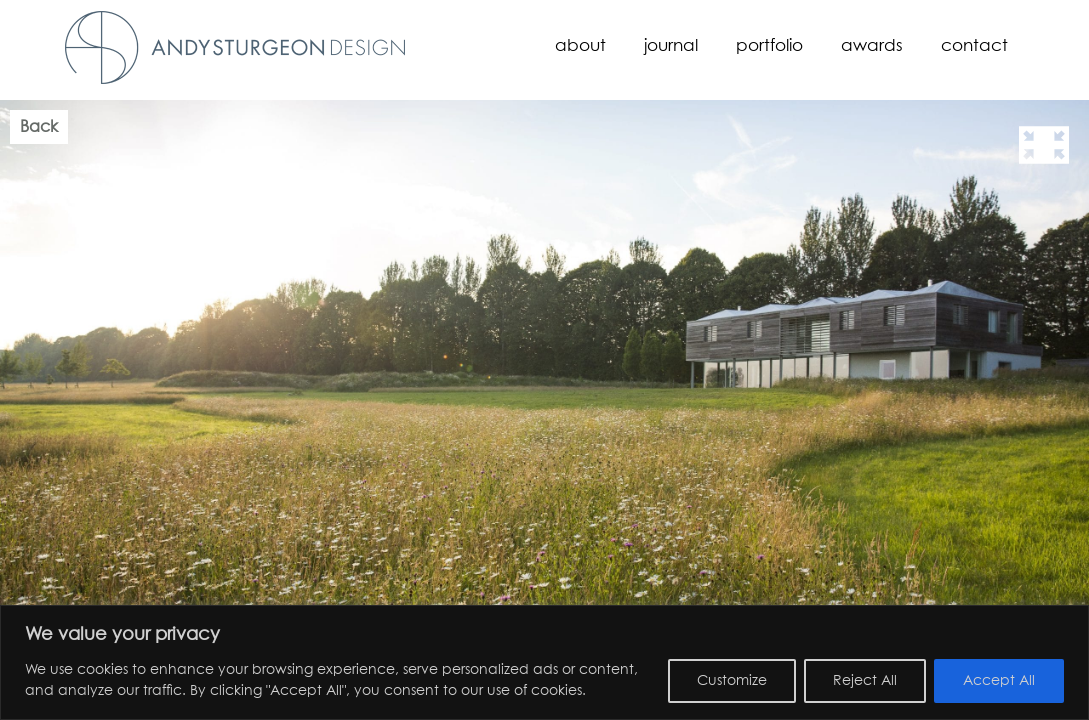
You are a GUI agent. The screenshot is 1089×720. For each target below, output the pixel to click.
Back (39, 127)
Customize (732, 681)
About (580, 46)
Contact (974, 46)
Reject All (865, 681)
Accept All (999, 681)
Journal (671, 46)
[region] (544, 662)
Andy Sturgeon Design (235, 47)
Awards (872, 46)
